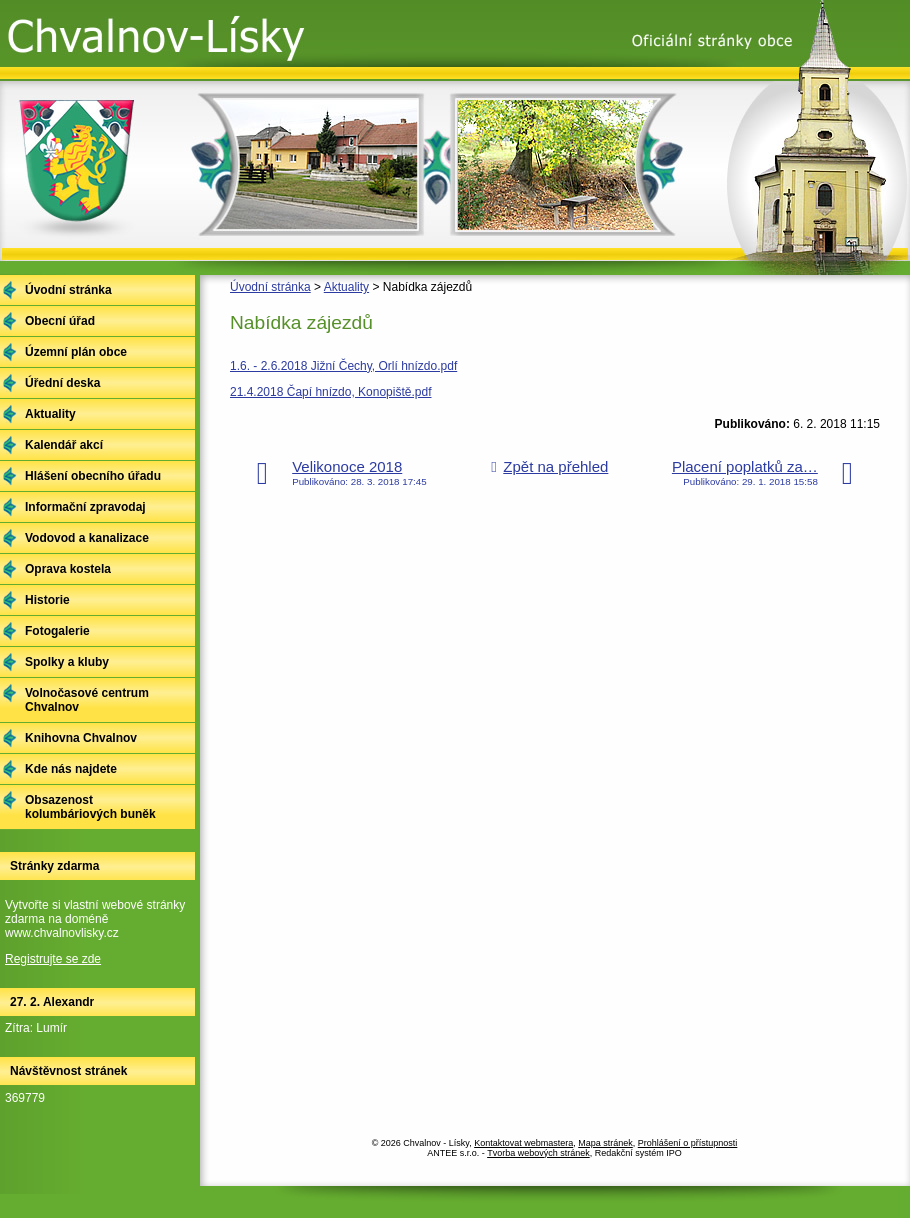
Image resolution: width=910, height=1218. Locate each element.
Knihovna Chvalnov (81, 738)
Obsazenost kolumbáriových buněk (90, 807)
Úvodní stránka (270, 287)
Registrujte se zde (53, 959)
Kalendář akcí (64, 445)
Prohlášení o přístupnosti (688, 1143)
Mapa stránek (605, 1143)
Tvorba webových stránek (538, 1153)
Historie (47, 600)
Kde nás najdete (71, 769)
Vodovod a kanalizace (87, 538)
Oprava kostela (68, 569)
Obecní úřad (60, 321)
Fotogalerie (57, 631)
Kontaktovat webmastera (523, 1143)
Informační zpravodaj (85, 507)
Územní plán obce (76, 352)
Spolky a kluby (67, 662)
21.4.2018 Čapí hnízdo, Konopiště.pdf (331, 392)
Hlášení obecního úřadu (93, 476)
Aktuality (346, 287)
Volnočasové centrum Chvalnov (87, 700)
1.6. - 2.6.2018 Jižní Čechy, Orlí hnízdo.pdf (343, 366)
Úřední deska (62, 383)
